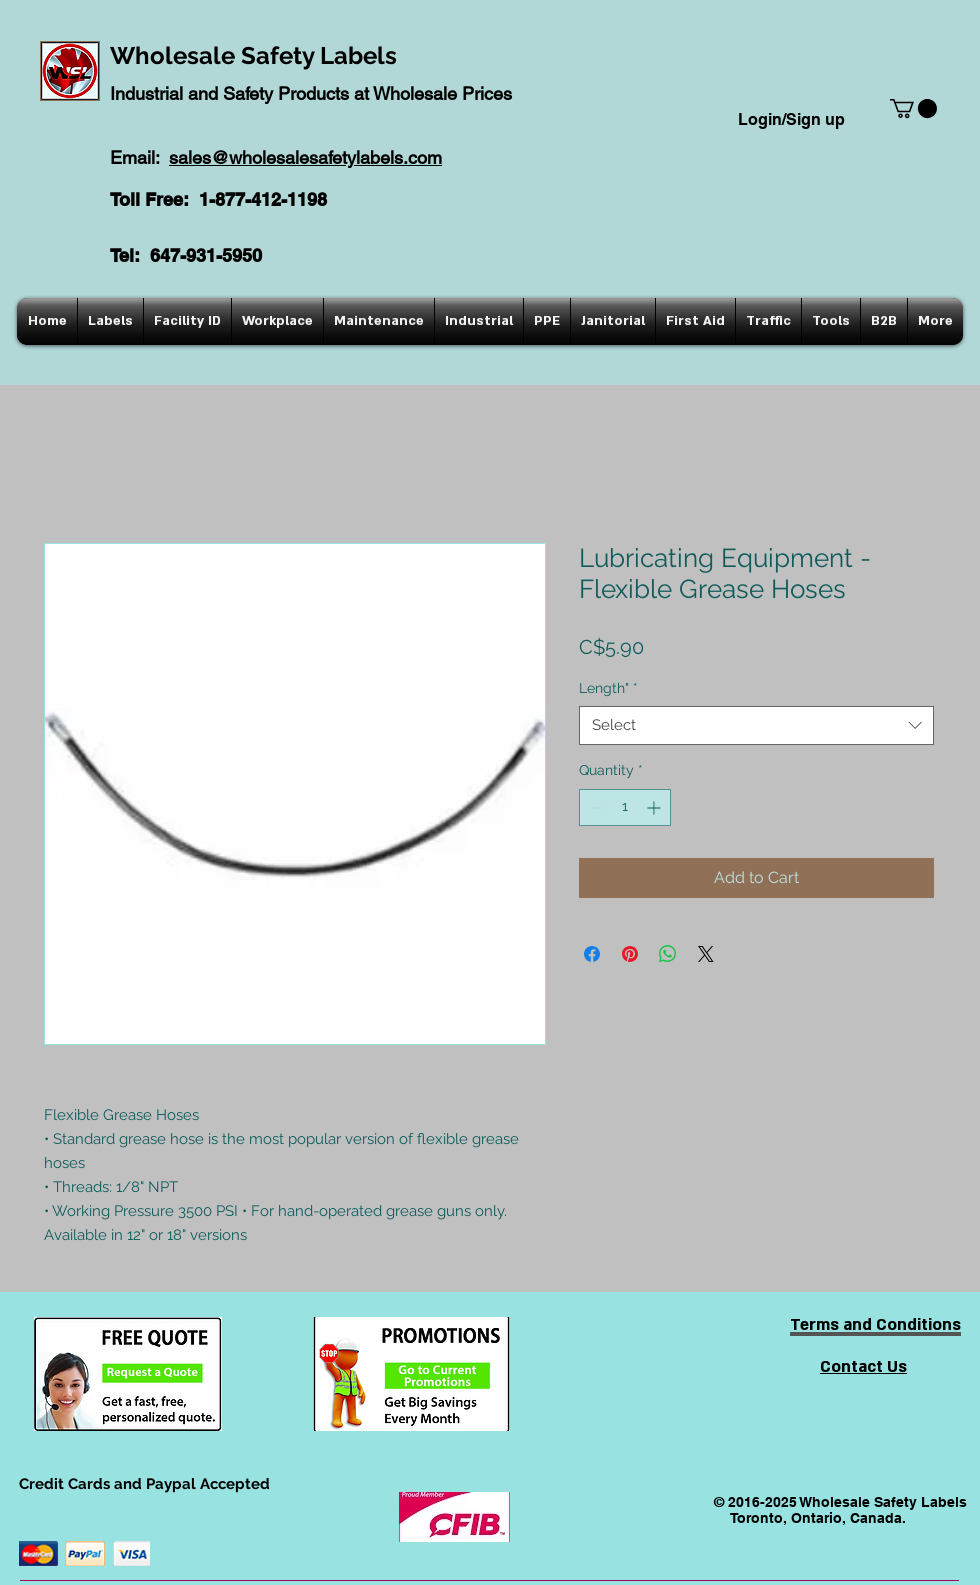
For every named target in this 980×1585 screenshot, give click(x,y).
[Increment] (655, 807)
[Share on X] (706, 954)
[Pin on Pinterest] (630, 954)
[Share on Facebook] (592, 954)
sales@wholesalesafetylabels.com (305, 157)
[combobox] (756, 725)
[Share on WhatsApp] (668, 954)
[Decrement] (594, 807)
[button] (913, 108)
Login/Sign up (791, 119)
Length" (608, 688)
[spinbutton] (625, 807)
